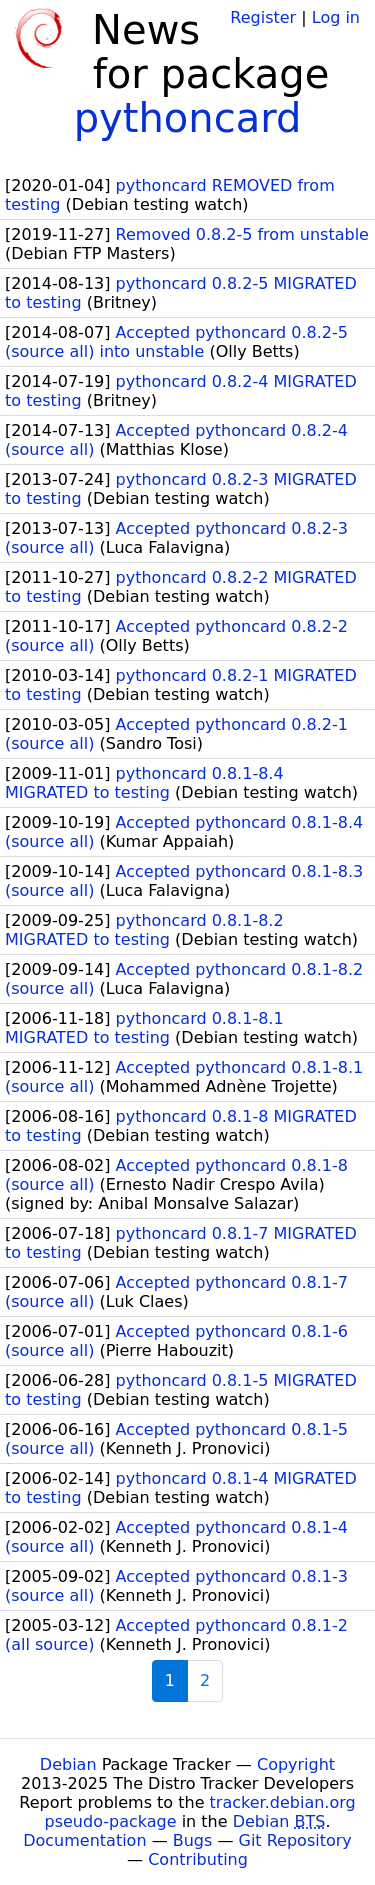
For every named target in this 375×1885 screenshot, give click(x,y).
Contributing (198, 1859)
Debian (68, 1764)
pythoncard (188, 118)
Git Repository (295, 1840)
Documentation (84, 1840)
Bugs (193, 1840)
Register (263, 17)
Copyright (296, 1764)
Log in (336, 17)
